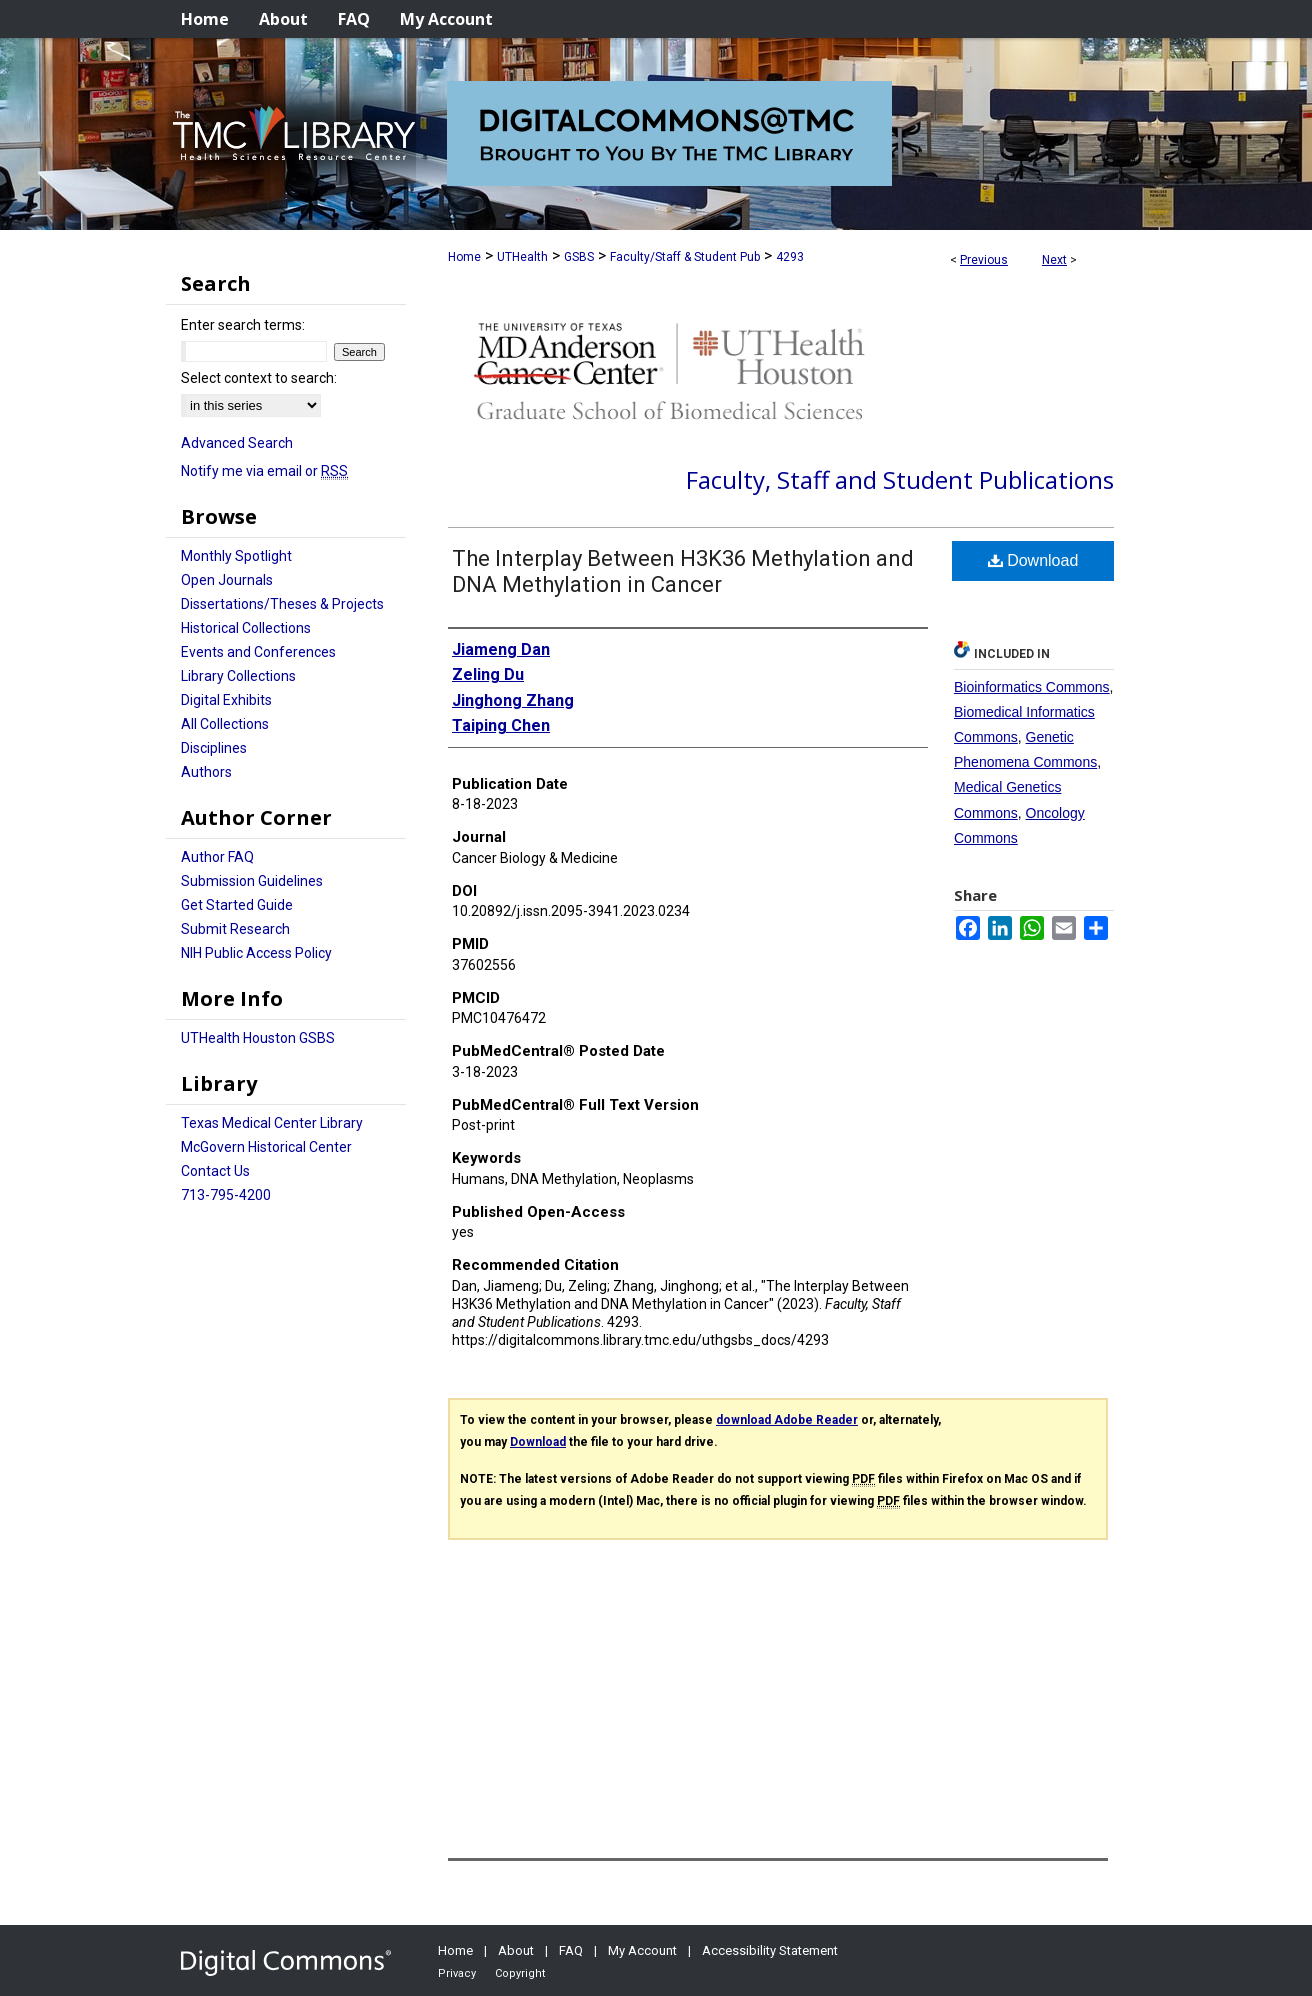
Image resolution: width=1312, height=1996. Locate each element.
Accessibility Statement (770, 1950)
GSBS (579, 257)
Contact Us (215, 1171)
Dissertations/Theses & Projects (282, 604)
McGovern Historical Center (266, 1147)
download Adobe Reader (787, 1420)
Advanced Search (237, 443)
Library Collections (238, 676)
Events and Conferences (258, 652)
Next (1054, 260)
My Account (642, 1950)
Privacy (457, 1973)
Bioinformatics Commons (1032, 687)
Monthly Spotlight (236, 556)
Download (1033, 560)
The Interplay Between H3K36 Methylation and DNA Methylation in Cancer (683, 571)
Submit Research (235, 929)
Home (464, 257)
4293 (790, 257)
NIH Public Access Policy (256, 953)
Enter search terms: (243, 325)
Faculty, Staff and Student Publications (900, 479)
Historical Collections (246, 628)
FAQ (571, 1950)
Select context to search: (259, 378)
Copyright (520, 1973)
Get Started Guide (237, 905)
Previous (984, 260)
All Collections (225, 724)
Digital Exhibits (226, 700)
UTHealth (522, 257)
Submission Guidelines (252, 881)
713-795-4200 (226, 1195)
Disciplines (214, 748)
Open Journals (227, 580)
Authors (206, 772)
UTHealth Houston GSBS (258, 1038)
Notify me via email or (264, 471)
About (516, 1950)
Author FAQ (217, 857)
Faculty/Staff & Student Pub (685, 257)
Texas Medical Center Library (272, 1123)
